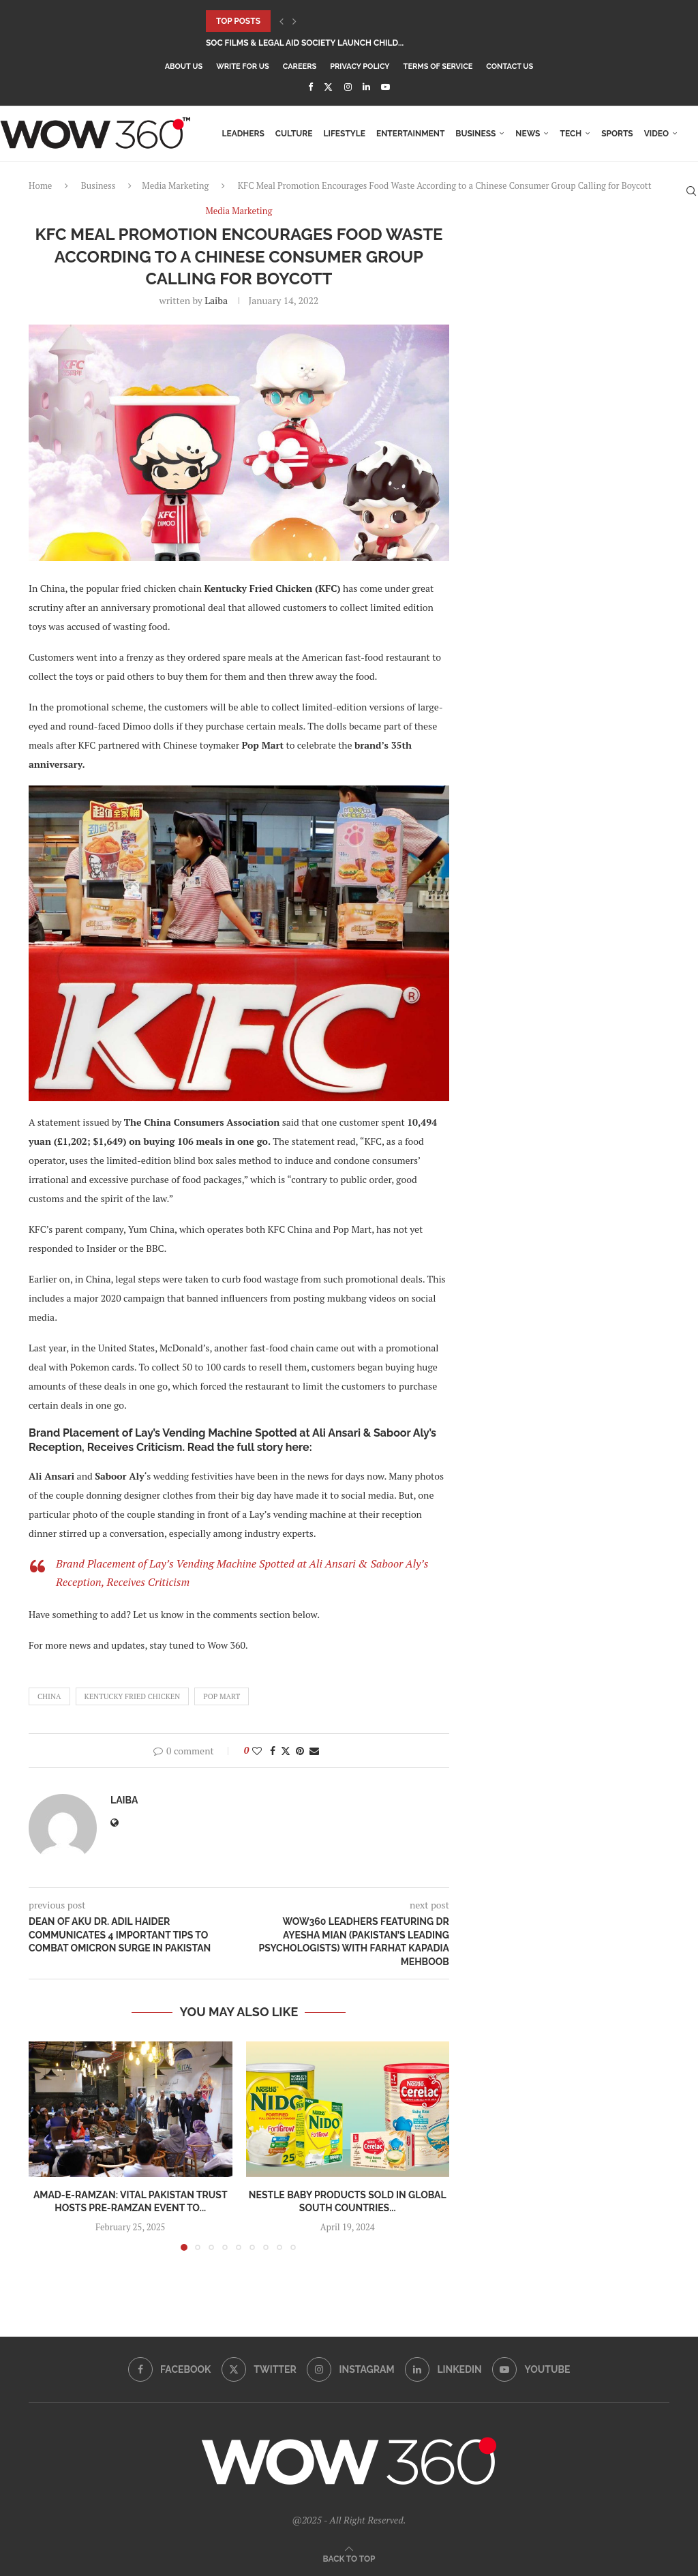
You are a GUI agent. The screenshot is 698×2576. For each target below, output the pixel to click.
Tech (570, 133)
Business (475, 133)
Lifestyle (344, 133)
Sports (617, 133)
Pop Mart (221, 1696)
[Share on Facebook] (272, 1750)
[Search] (691, 191)
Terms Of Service (438, 66)
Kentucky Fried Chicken (133, 1696)
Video (656, 133)
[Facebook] (310, 86)
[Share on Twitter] (285, 1750)
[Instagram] (348, 86)
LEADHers (243, 133)
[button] (281, 21)
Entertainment (410, 133)
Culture (294, 133)
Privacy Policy (359, 66)
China (49, 1696)
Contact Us (509, 66)
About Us (184, 66)
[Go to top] (349, 2557)
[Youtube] (385, 86)
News (527, 133)
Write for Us (242, 66)
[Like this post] (257, 1750)
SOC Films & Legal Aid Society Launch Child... (305, 43)
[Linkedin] (366, 86)
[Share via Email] (314, 1750)
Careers (299, 66)
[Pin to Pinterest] (300, 1750)
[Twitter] (328, 86)
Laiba (216, 300)
